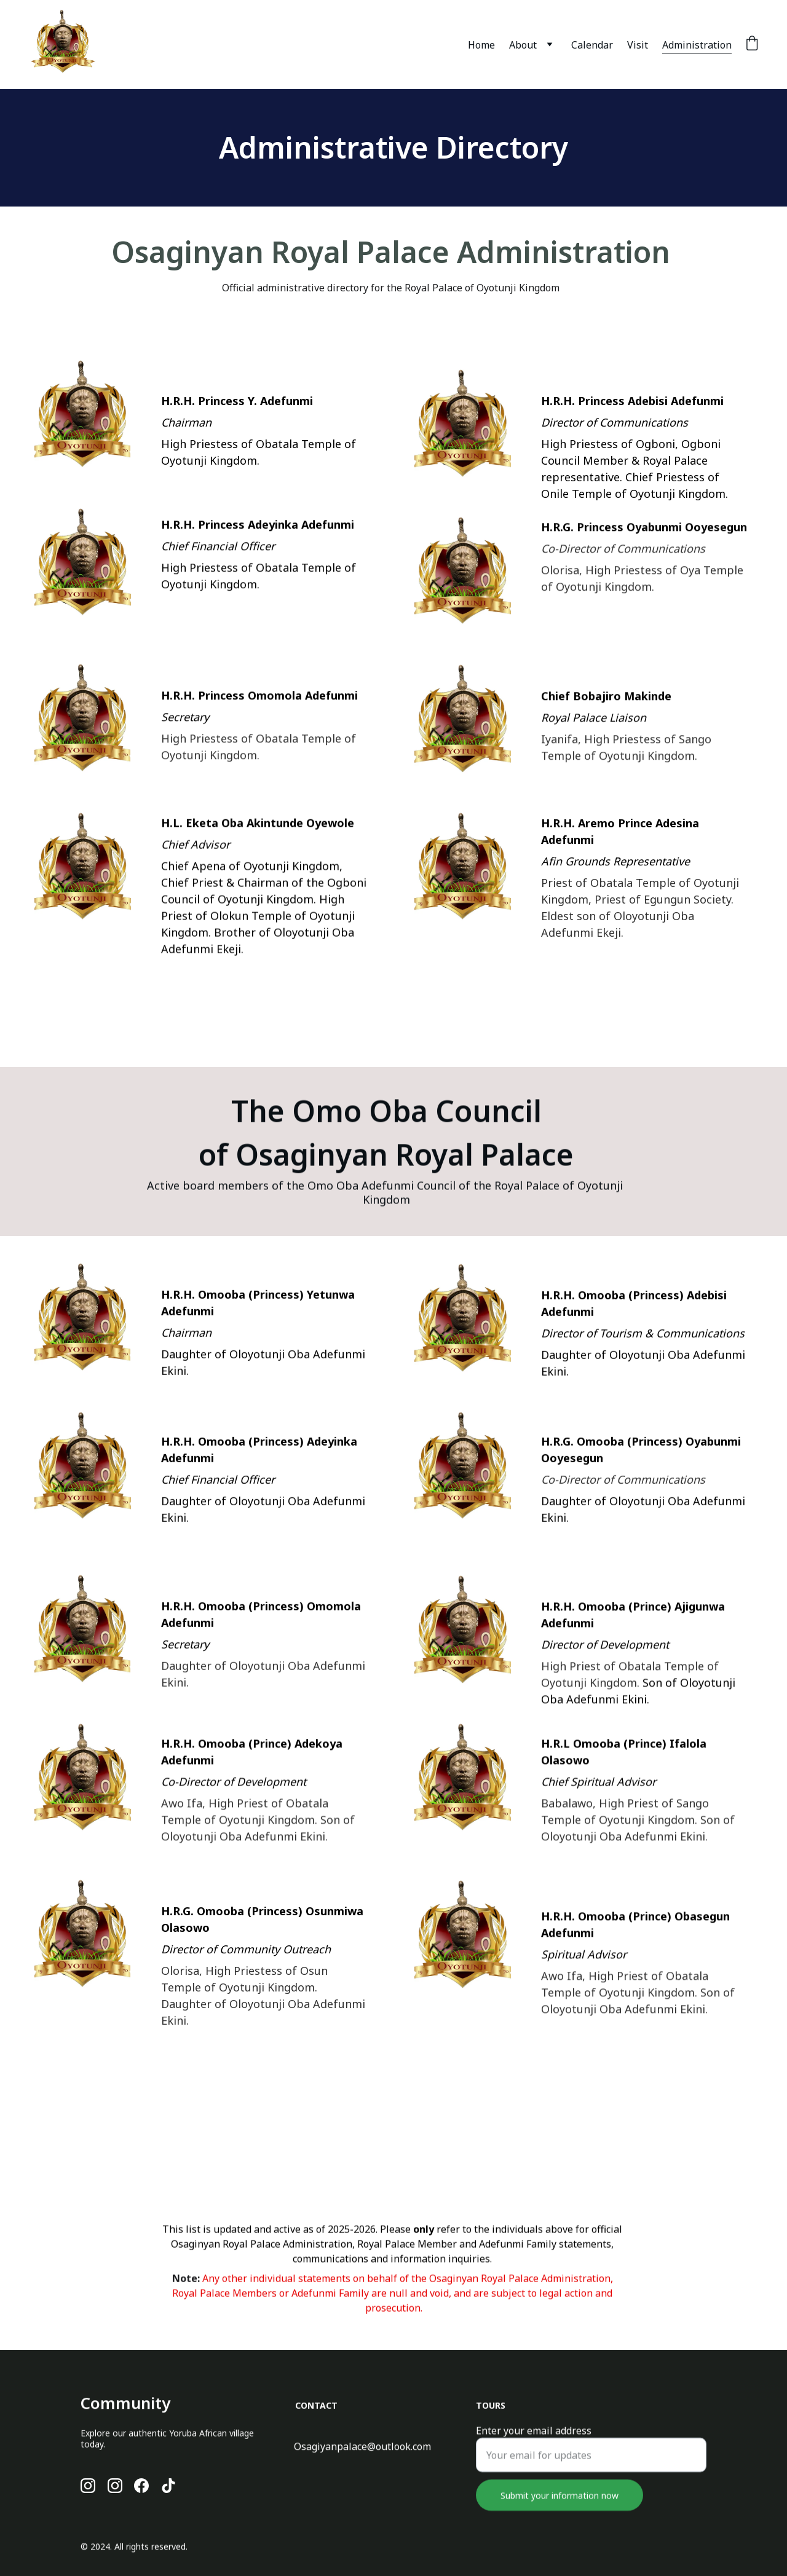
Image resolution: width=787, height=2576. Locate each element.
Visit (637, 45)
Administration (697, 45)
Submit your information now (559, 2513)
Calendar (592, 45)
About (523, 45)
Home (481, 45)
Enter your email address (533, 2448)
